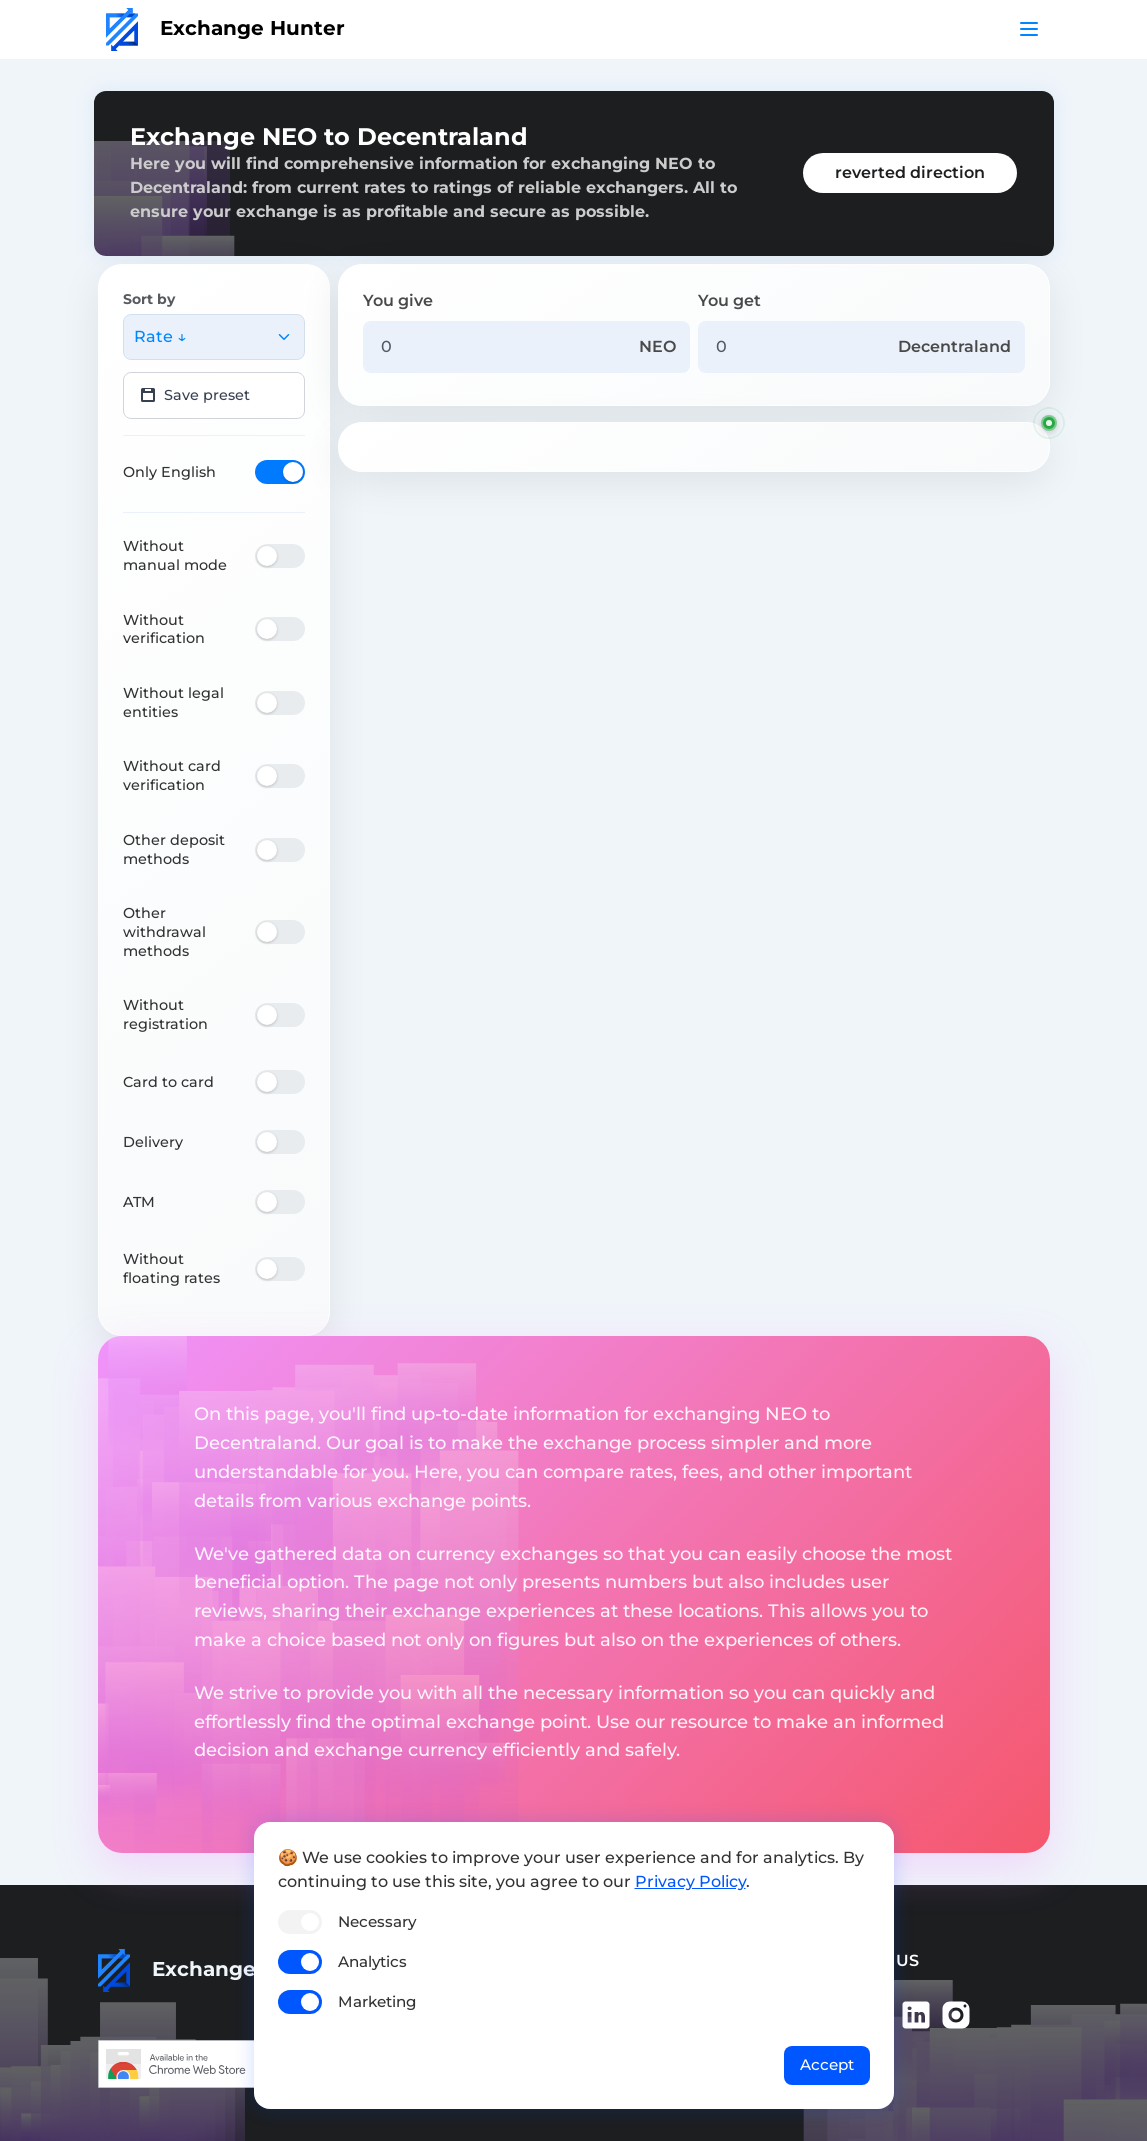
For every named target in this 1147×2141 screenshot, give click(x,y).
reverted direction (910, 172)
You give (398, 300)
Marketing (377, 2001)
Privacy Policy (690, 1881)
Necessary (377, 1921)
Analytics (372, 1961)
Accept (827, 2064)
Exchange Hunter (225, 28)
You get (729, 300)
